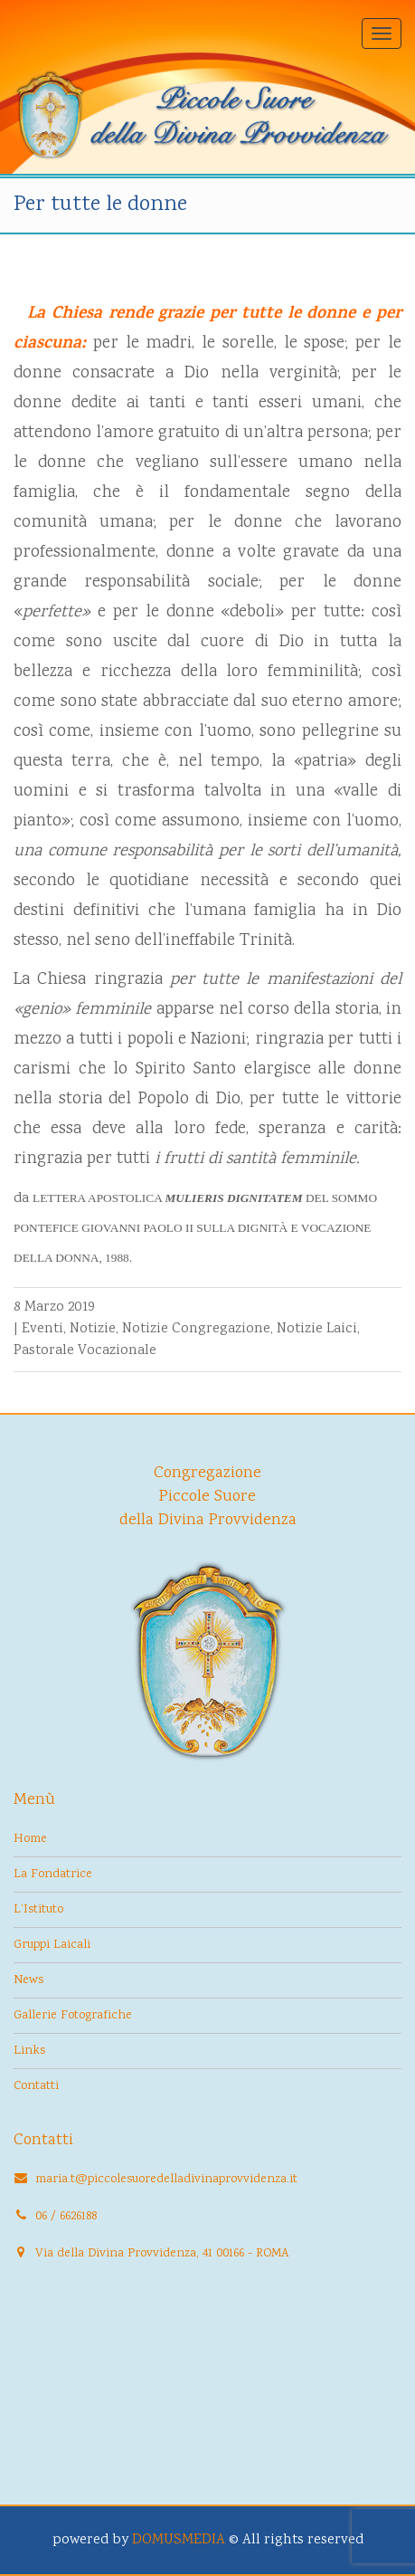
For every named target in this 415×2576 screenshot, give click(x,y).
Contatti (36, 2086)
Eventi (42, 1329)
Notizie (93, 1329)
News (28, 1980)
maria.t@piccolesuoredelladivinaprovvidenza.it (166, 2180)
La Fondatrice (53, 1874)
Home (30, 1839)
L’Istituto (38, 1910)
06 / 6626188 (66, 2217)
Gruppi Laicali (52, 1945)
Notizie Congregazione (196, 1329)
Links (29, 2051)
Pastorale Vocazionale (85, 1350)
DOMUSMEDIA (178, 2540)
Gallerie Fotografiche (73, 2016)
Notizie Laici (317, 1329)
